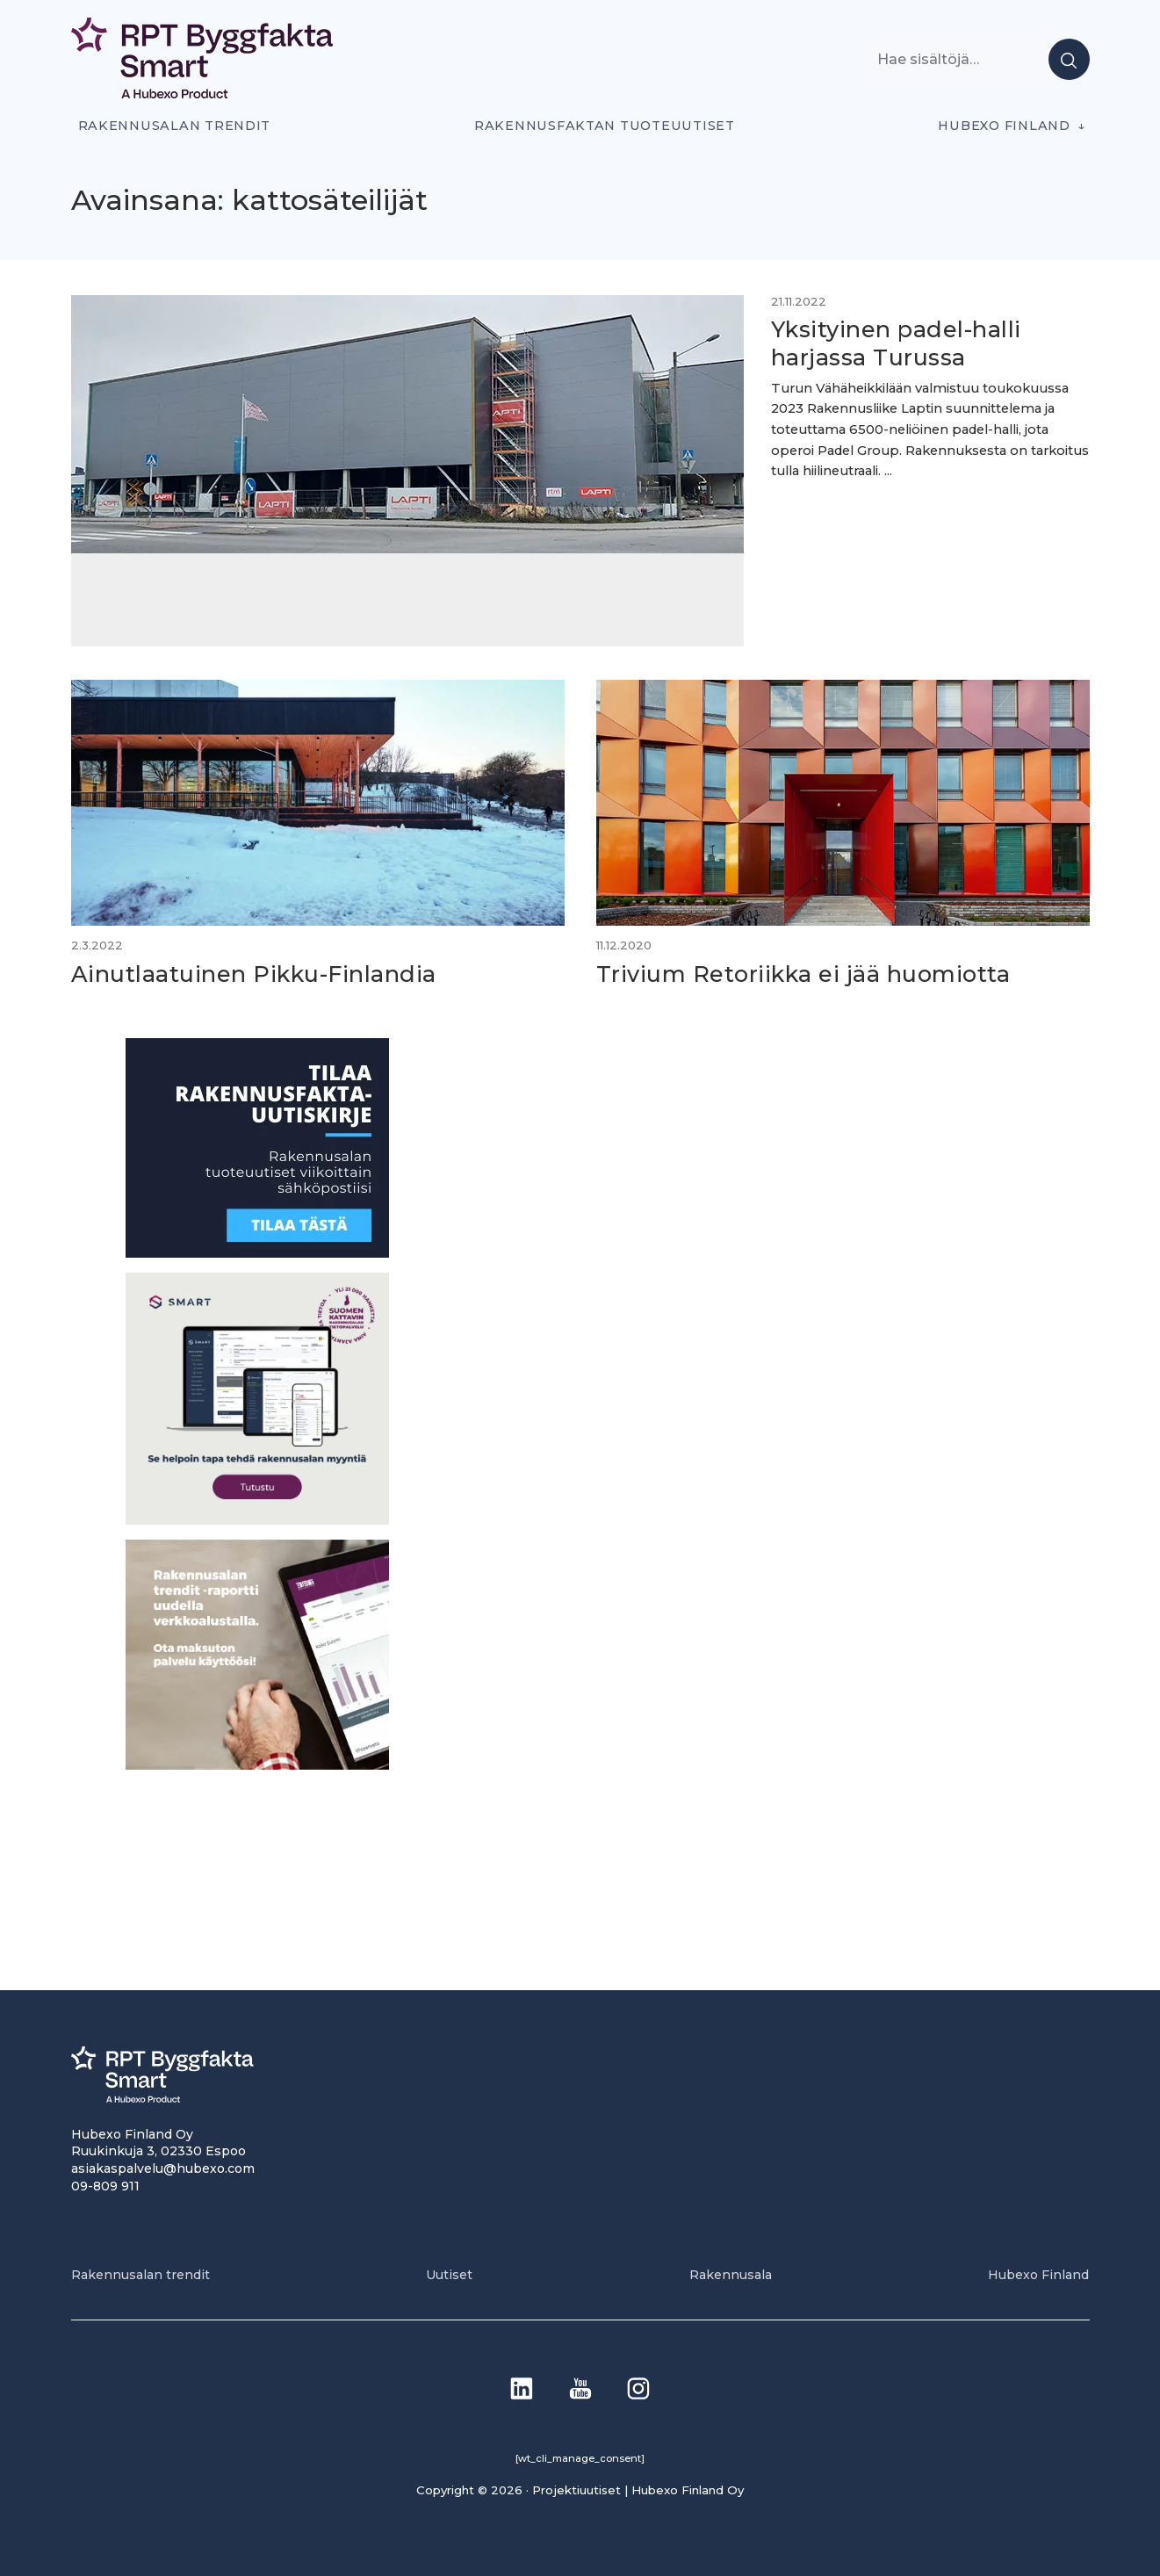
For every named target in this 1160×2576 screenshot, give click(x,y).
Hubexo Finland (1004, 125)
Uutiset (449, 2273)
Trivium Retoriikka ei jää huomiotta (808, 970)
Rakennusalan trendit (174, 125)
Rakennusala (730, 2273)
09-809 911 (105, 2183)
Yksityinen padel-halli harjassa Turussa (894, 343)
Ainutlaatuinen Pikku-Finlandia (258, 970)
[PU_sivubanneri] (257, 1763)
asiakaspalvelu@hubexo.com (163, 2167)
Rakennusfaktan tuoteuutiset (604, 125)
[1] (257, 1251)
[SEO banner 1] (257, 1518)
